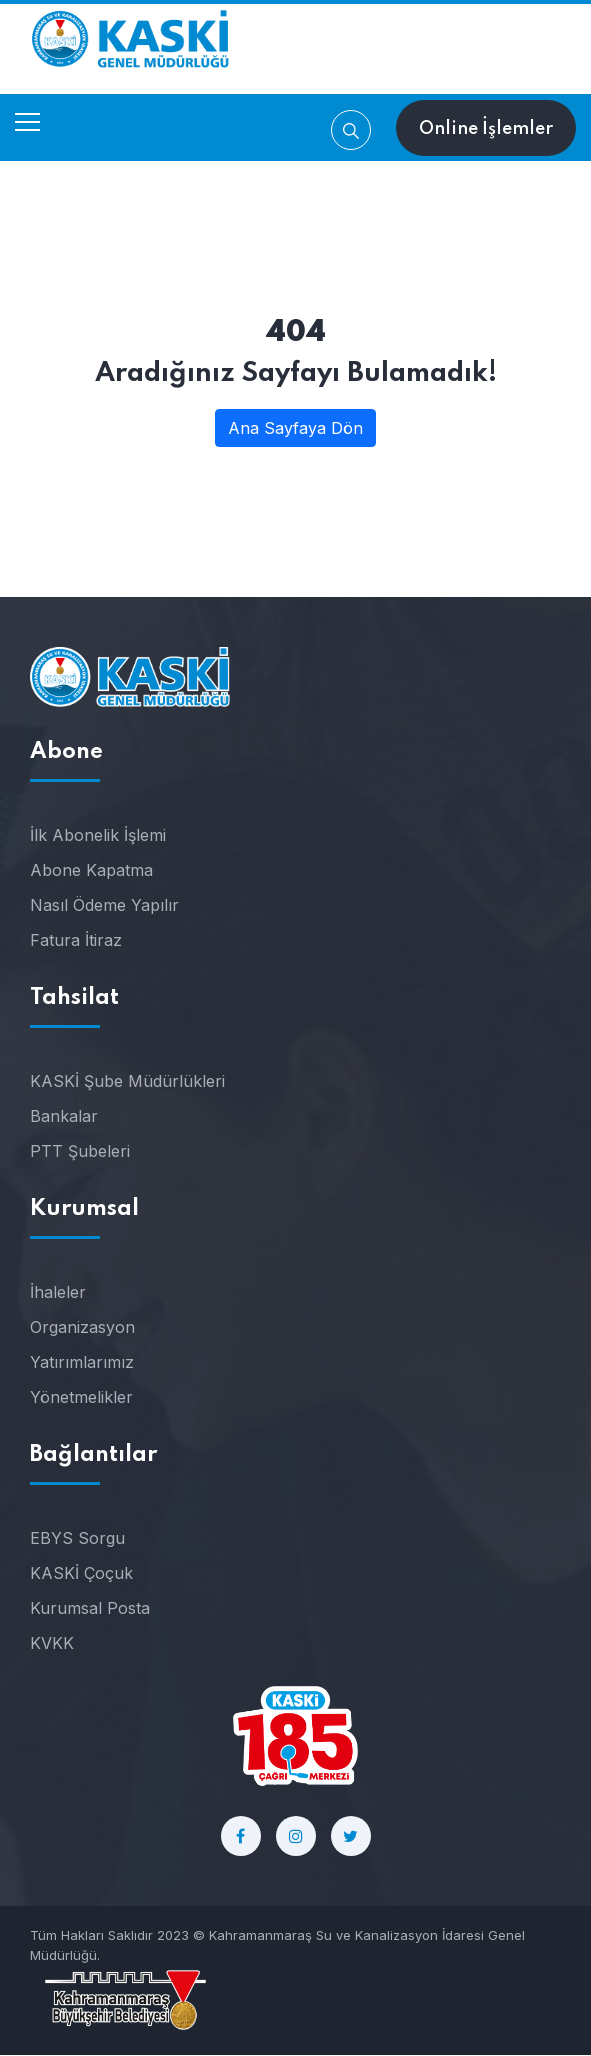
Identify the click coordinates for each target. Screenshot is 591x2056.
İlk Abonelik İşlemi (98, 836)
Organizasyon (82, 1328)
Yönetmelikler (81, 1398)
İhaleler (58, 1293)
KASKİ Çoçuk (81, 1574)
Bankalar (64, 1117)
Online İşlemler (486, 130)
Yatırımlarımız (82, 1363)
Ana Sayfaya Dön (295, 428)
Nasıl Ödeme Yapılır (104, 906)
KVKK (52, 1644)
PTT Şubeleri (80, 1152)
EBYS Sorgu (77, 1539)
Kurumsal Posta (90, 1609)
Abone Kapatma (91, 871)
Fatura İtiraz (76, 941)
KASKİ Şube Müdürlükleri (127, 1082)
